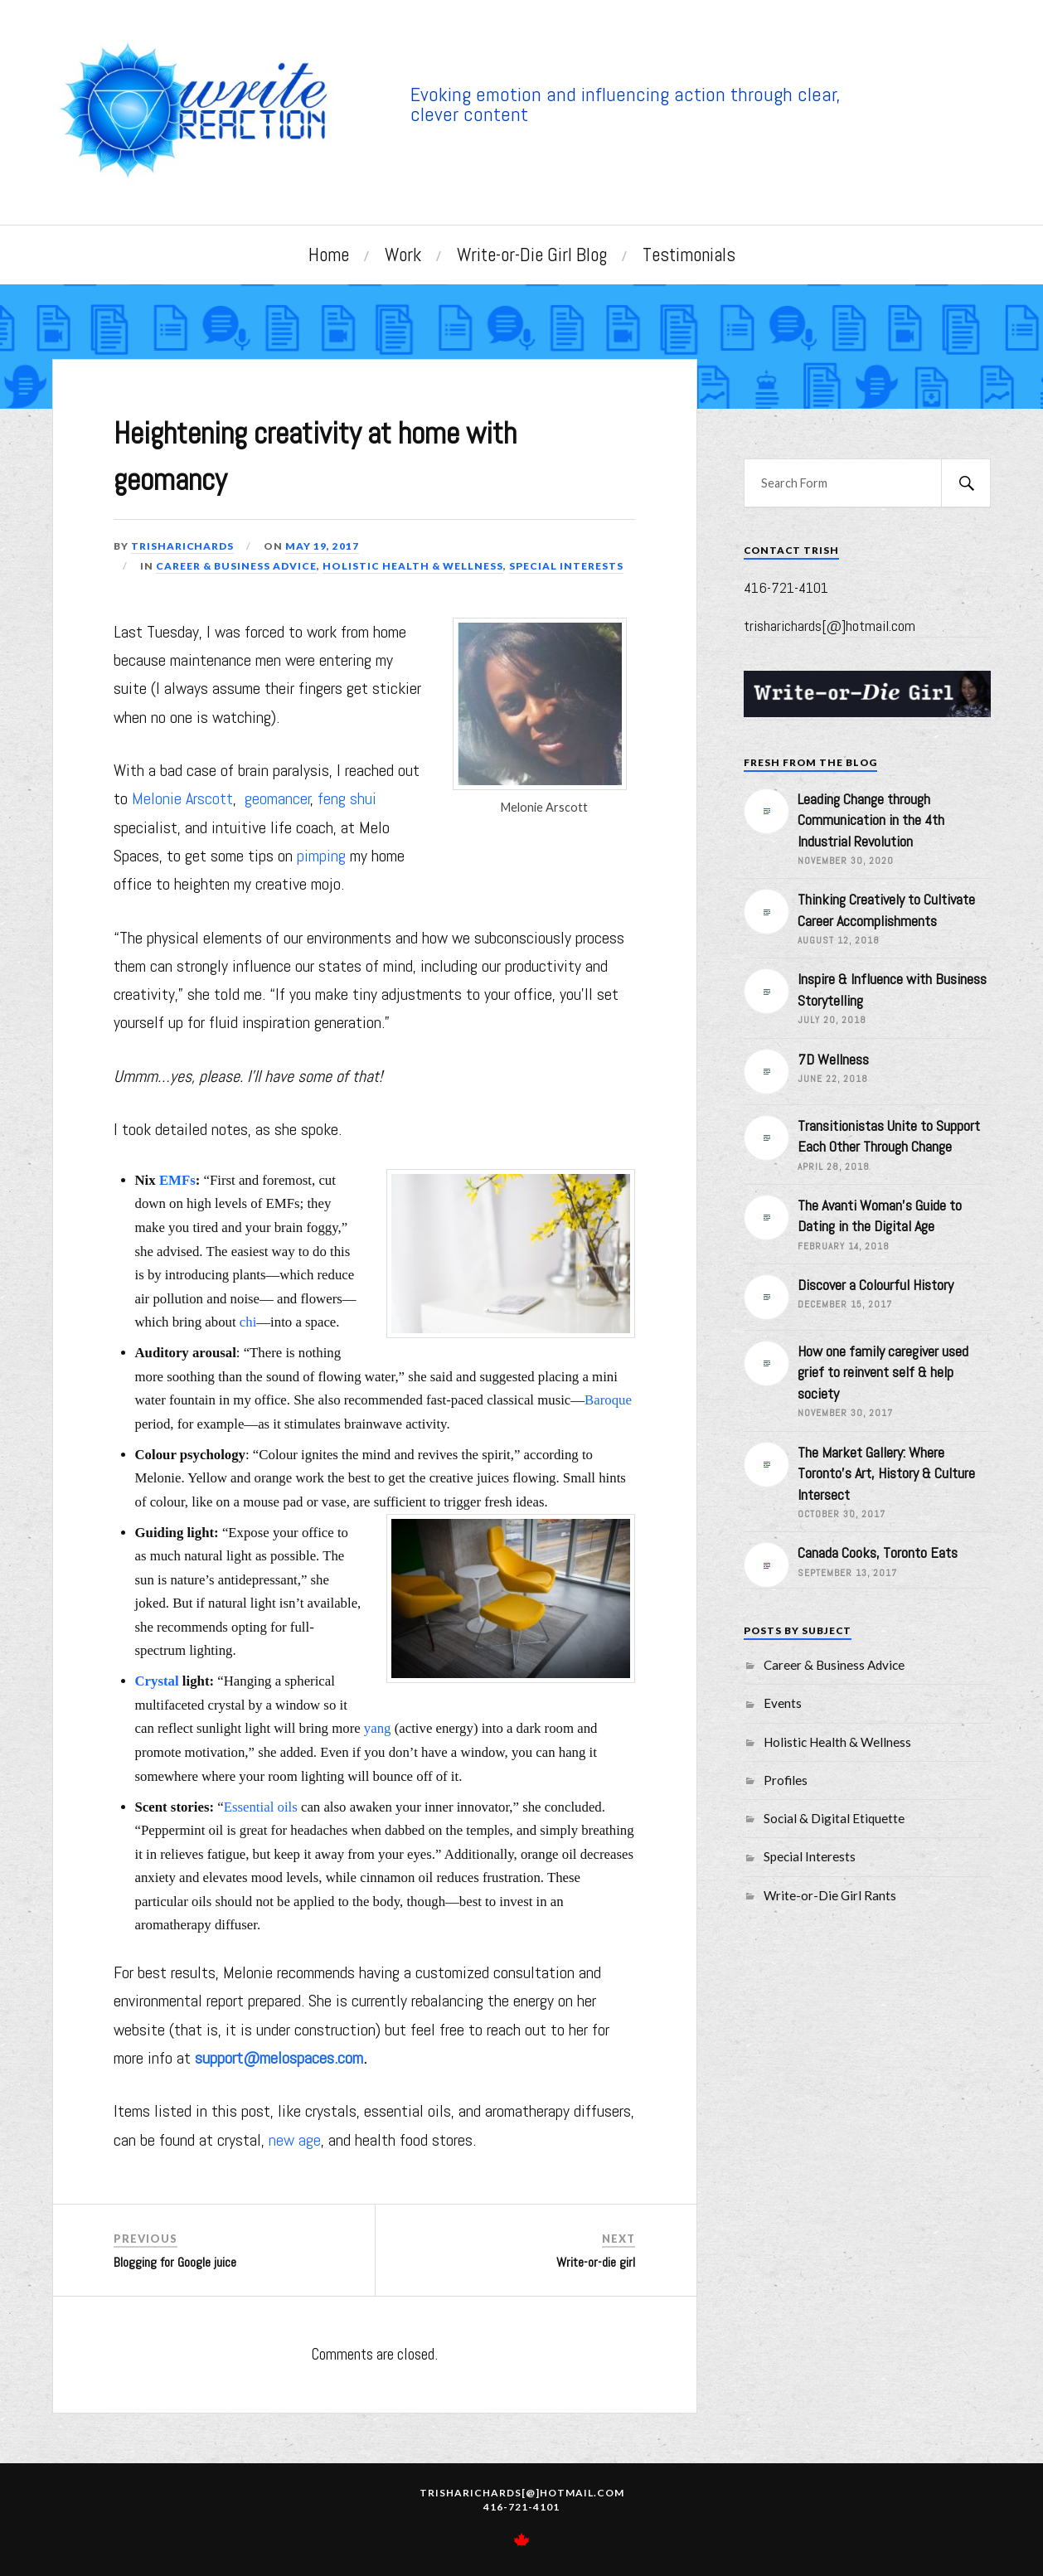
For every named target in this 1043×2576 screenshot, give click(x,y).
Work (403, 254)
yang (377, 1727)
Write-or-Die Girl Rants (830, 1895)
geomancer (278, 797)
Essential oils (261, 1805)
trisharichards (183, 544)
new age (295, 2138)
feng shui (347, 797)
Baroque (608, 1399)
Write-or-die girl (595, 2260)
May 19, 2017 (323, 544)
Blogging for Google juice (175, 2260)
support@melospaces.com (279, 2057)
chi (248, 1321)
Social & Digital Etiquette (834, 1818)
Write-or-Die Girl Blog (532, 254)
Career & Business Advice (236, 564)
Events (783, 1703)
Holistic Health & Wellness (413, 564)
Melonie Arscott (182, 797)
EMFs (177, 1179)
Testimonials (689, 254)
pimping (321, 855)
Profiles (786, 1780)
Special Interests (566, 564)
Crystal (157, 1680)
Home (328, 254)
